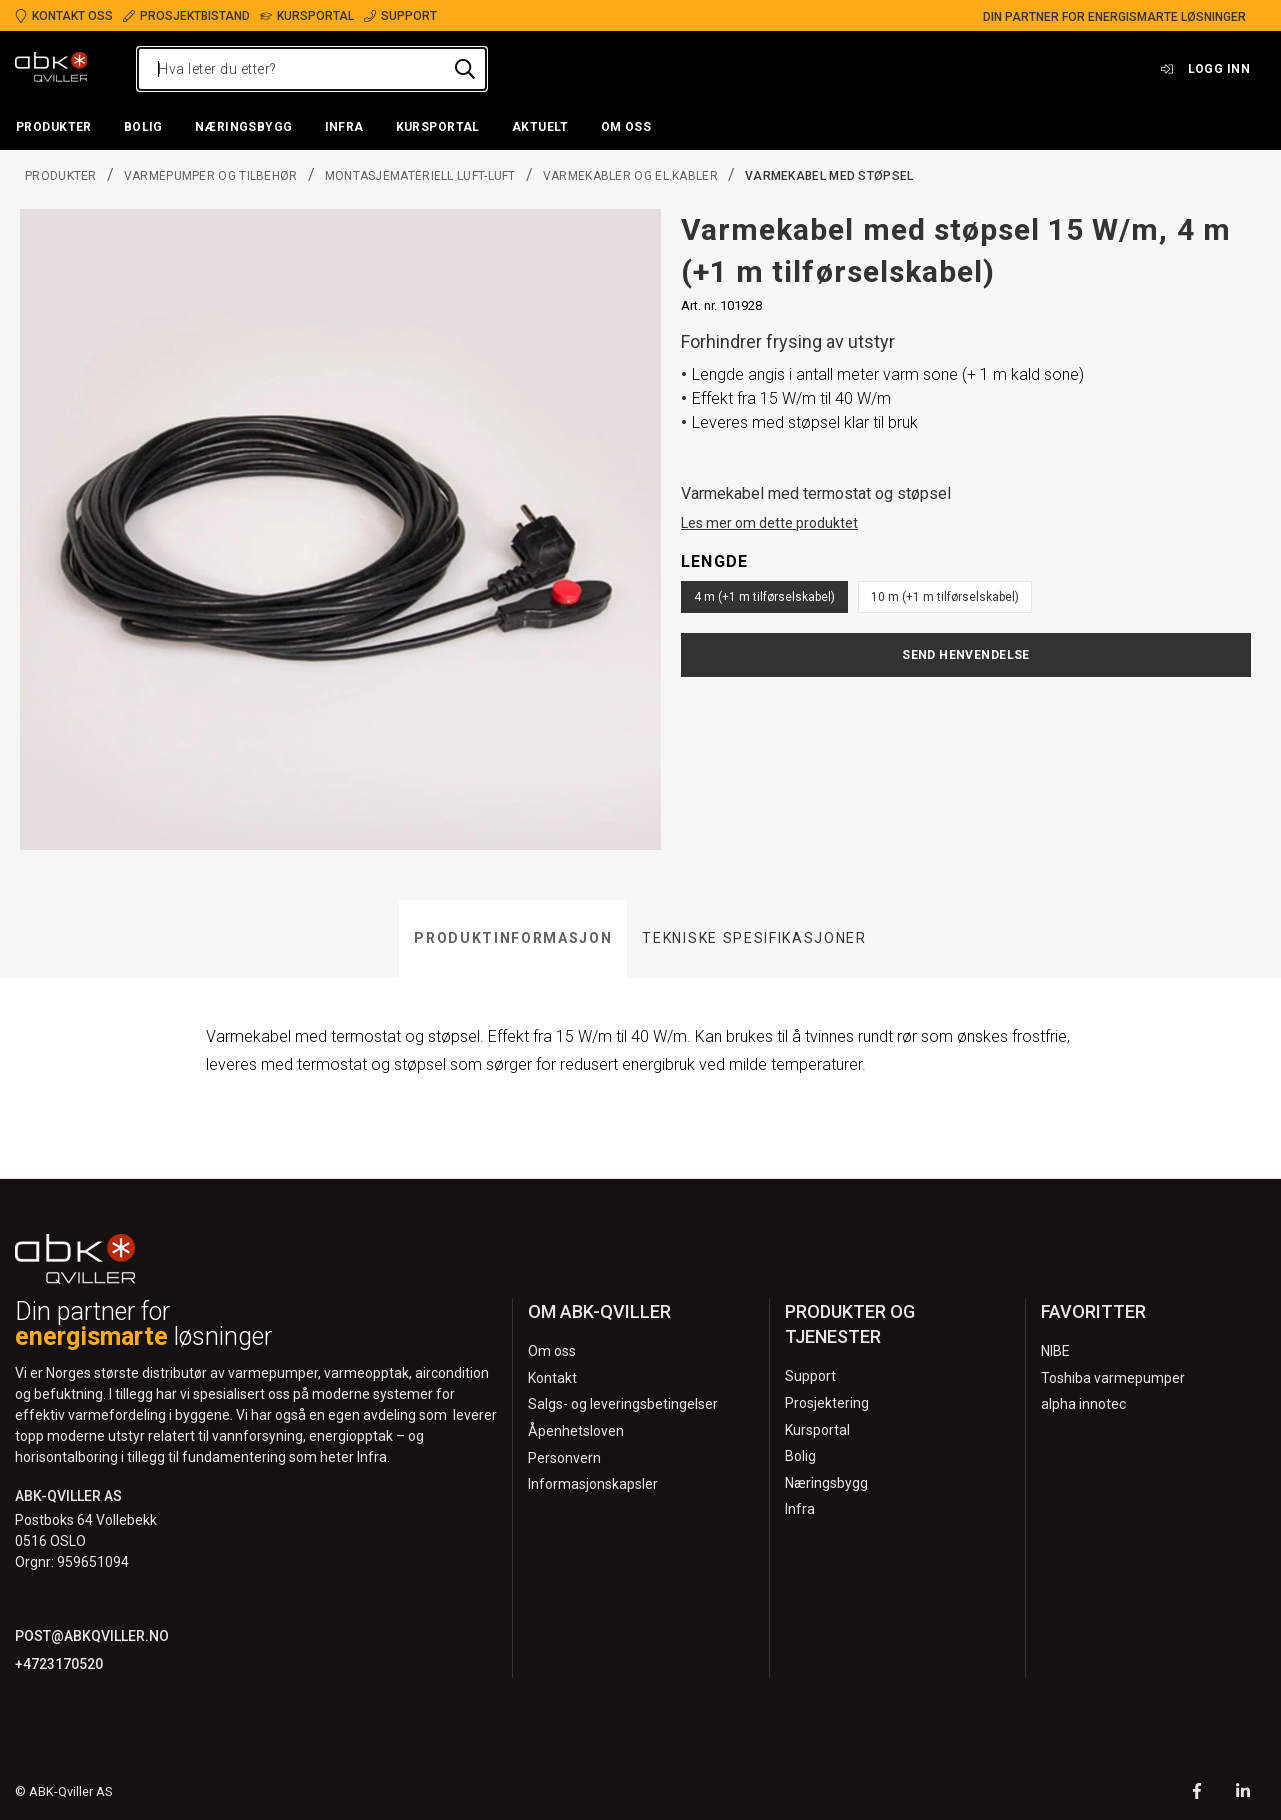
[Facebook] (1197, 1793)
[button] (54, 128)
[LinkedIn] (1243, 1793)
